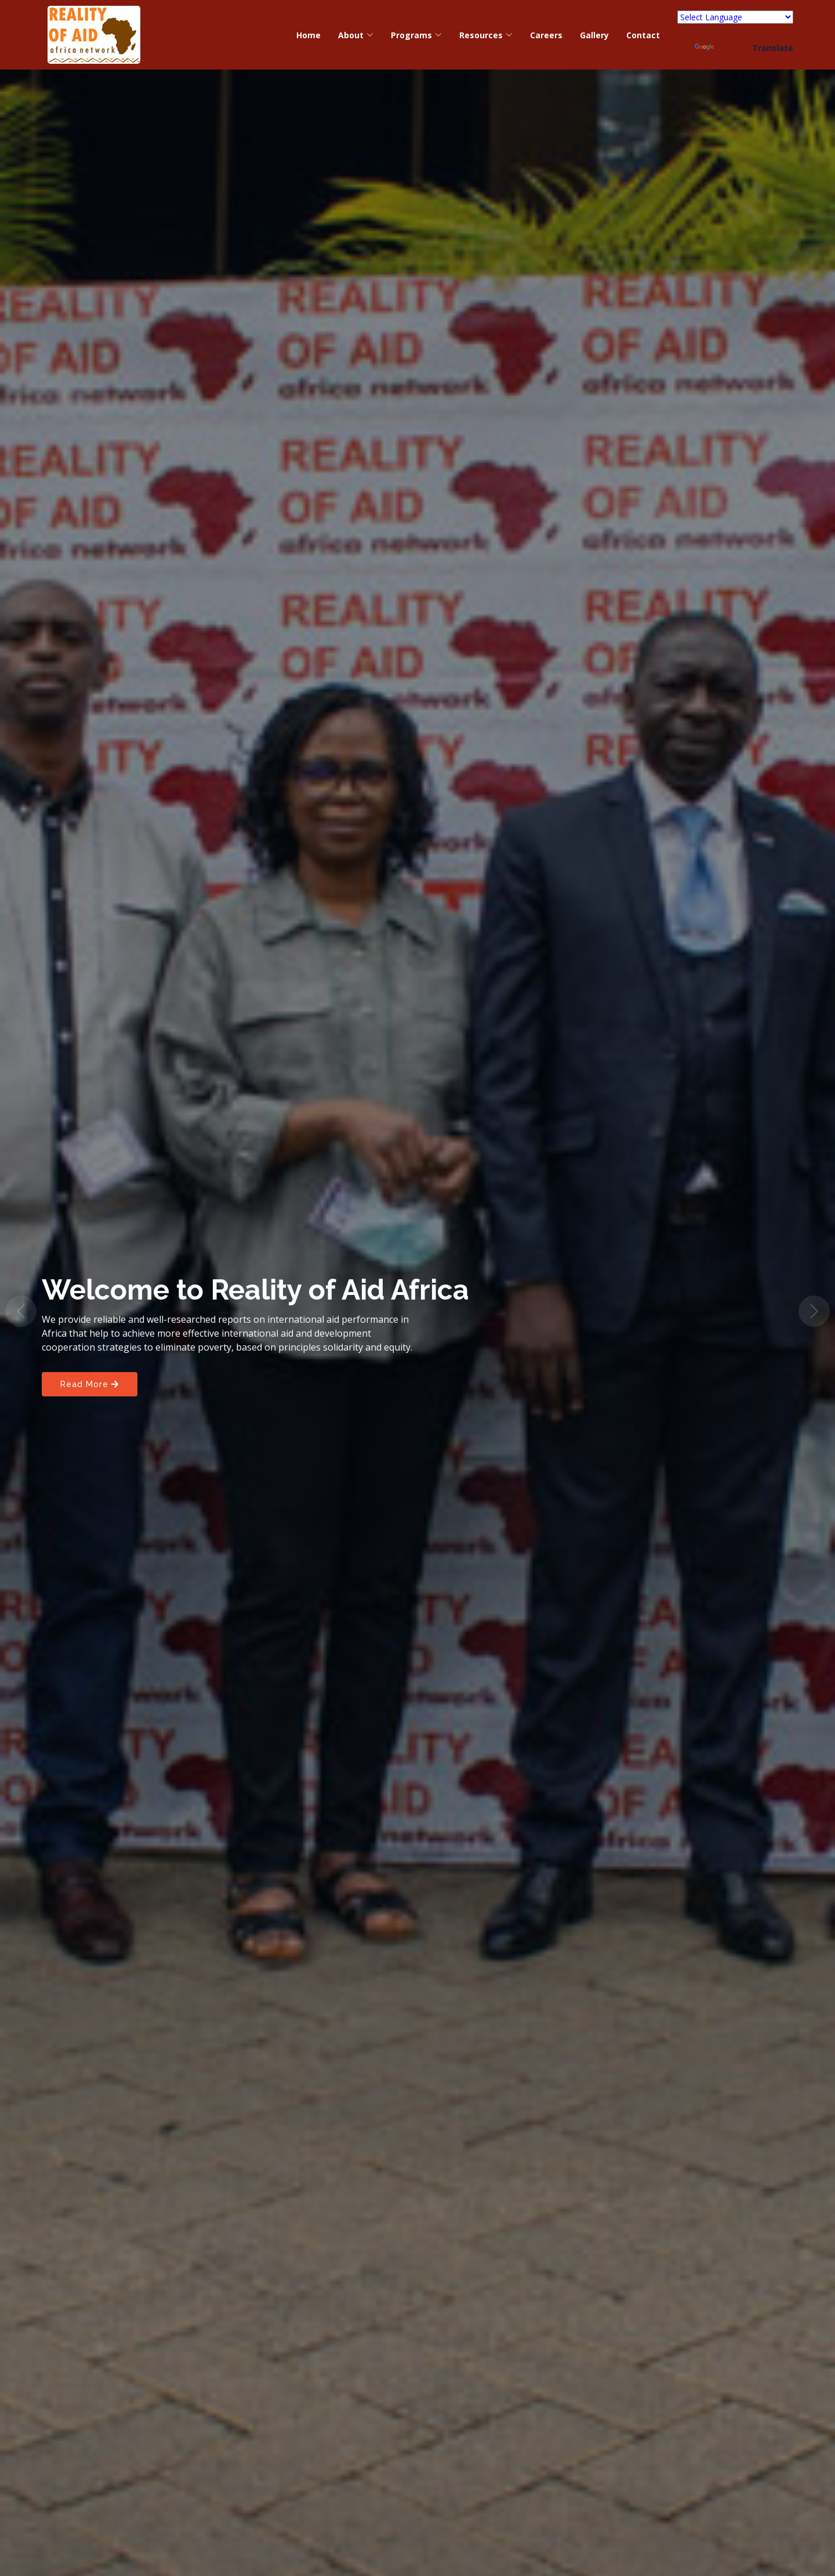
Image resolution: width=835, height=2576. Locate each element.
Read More (89, 1384)
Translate (744, 47)
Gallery (594, 35)
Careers (546, 35)
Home (308, 35)
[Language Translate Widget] (735, 17)
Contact (643, 35)
